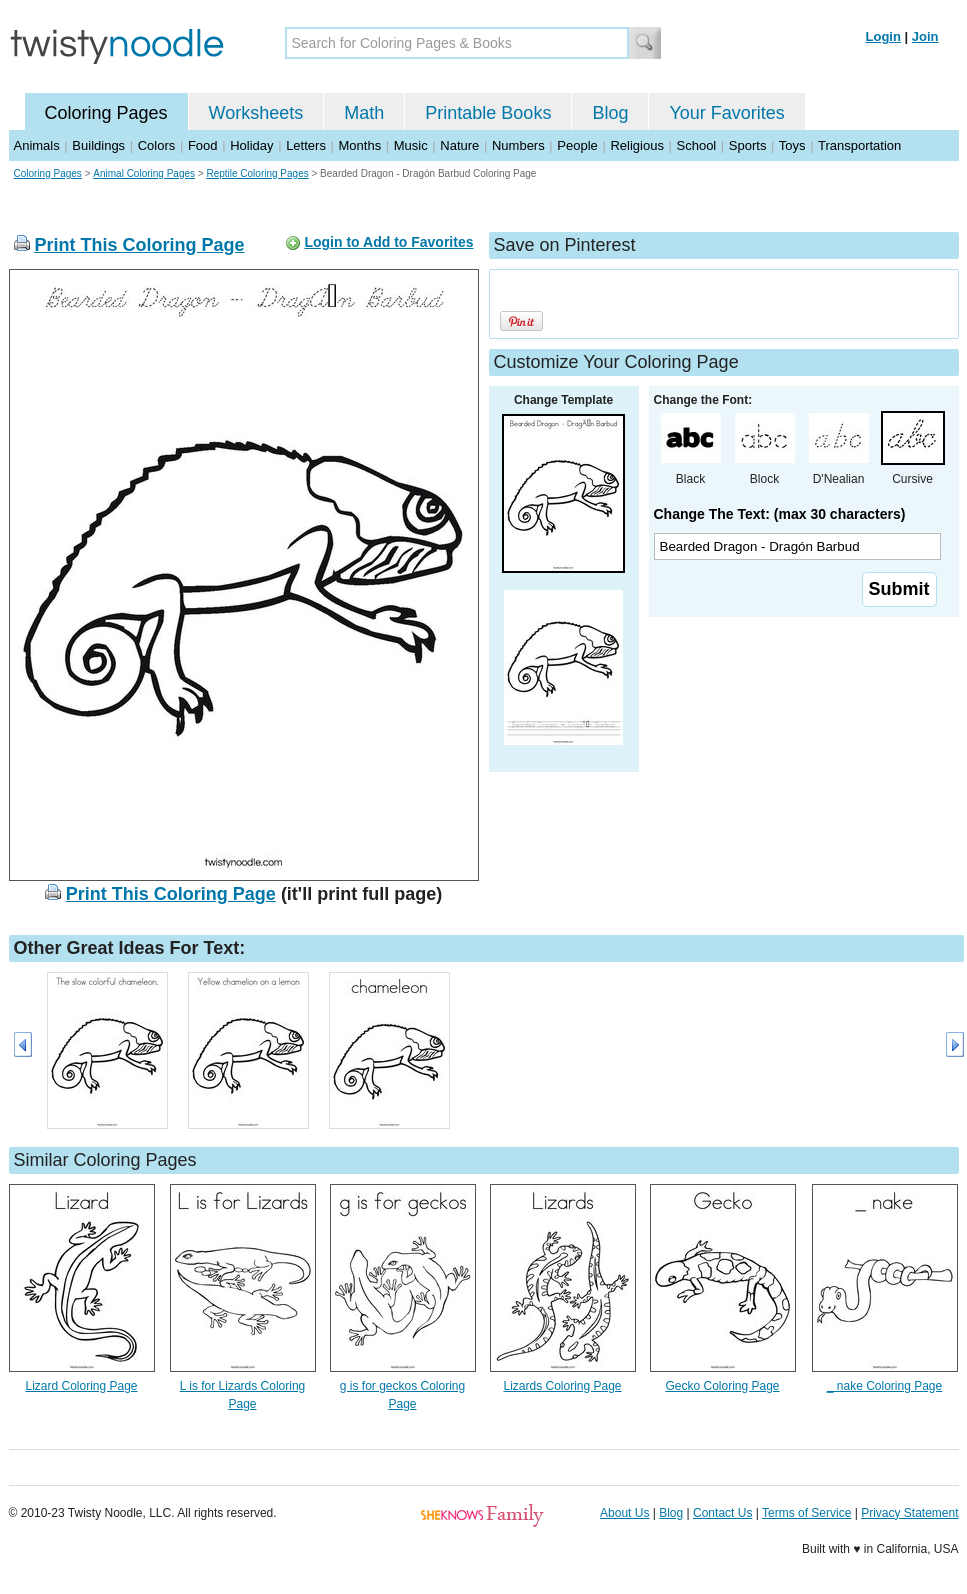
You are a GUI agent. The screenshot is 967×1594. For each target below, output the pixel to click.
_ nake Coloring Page (884, 1386)
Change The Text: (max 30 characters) (780, 514)
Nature (459, 145)
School (697, 145)
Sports (748, 145)
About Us (624, 1513)
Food (203, 145)
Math (364, 113)
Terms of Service (806, 1513)
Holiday (251, 145)
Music (411, 145)
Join (925, 36)
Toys (792, 145)
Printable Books (488, 113)
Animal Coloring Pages (144, 173)
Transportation (859, 145)
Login (883, 36)
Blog (610, 113)
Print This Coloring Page (140, 245)
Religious (636, 145)
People (577, 145)
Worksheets (256, 113)
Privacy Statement (909, 1513)
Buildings (98, 145)
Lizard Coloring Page (81, 1386)
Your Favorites (726, 113)
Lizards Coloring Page (562, 1386)
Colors (157, 145)
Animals (37, 145)
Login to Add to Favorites (388, 242)
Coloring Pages (106, 113)
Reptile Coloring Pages (257, 173)
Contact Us (722, 1513)
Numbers (518, 145)
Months (360, 145)
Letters (306, 145)
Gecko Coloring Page (722, 1386)
